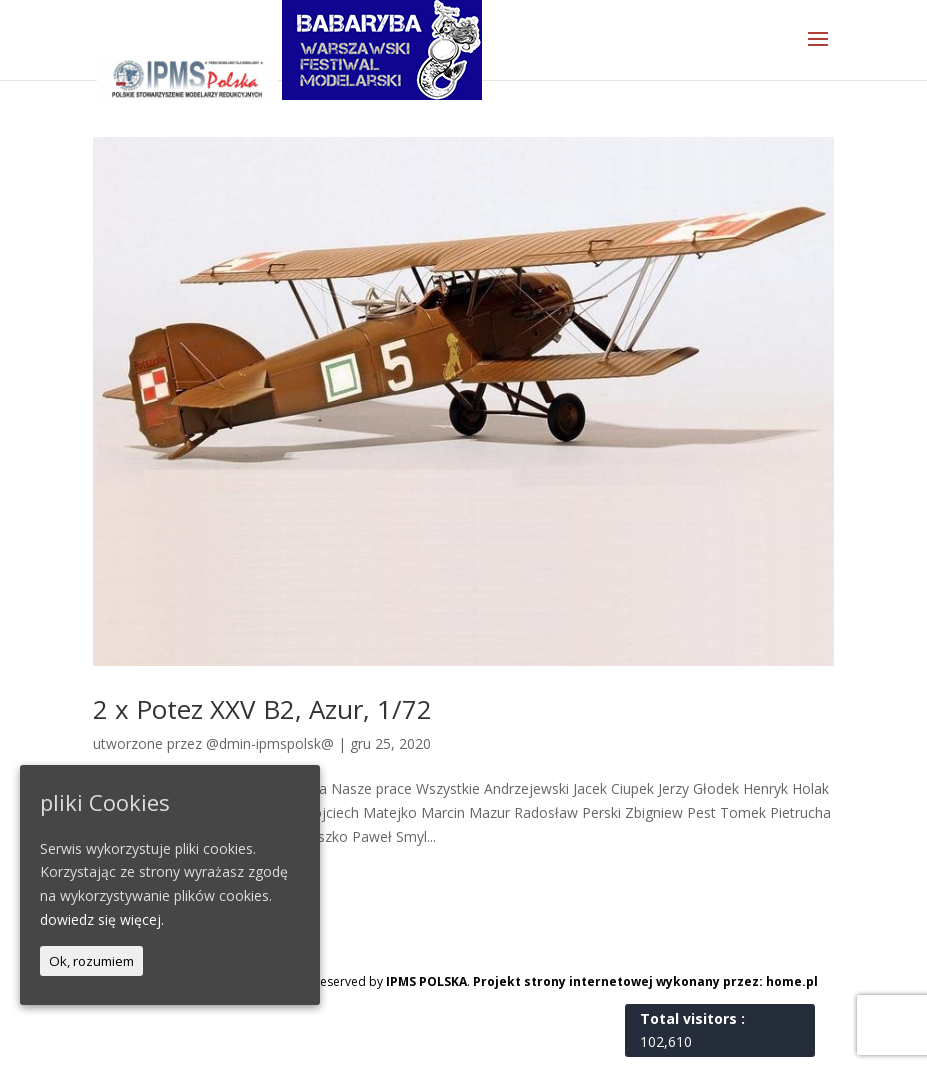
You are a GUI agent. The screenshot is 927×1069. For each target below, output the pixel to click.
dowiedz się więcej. (102, 919)
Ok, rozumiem (91, 961)
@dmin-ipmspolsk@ (270, 743)
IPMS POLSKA (426, 981)
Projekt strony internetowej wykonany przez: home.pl (645, 981)
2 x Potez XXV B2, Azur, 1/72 (262, 709)
